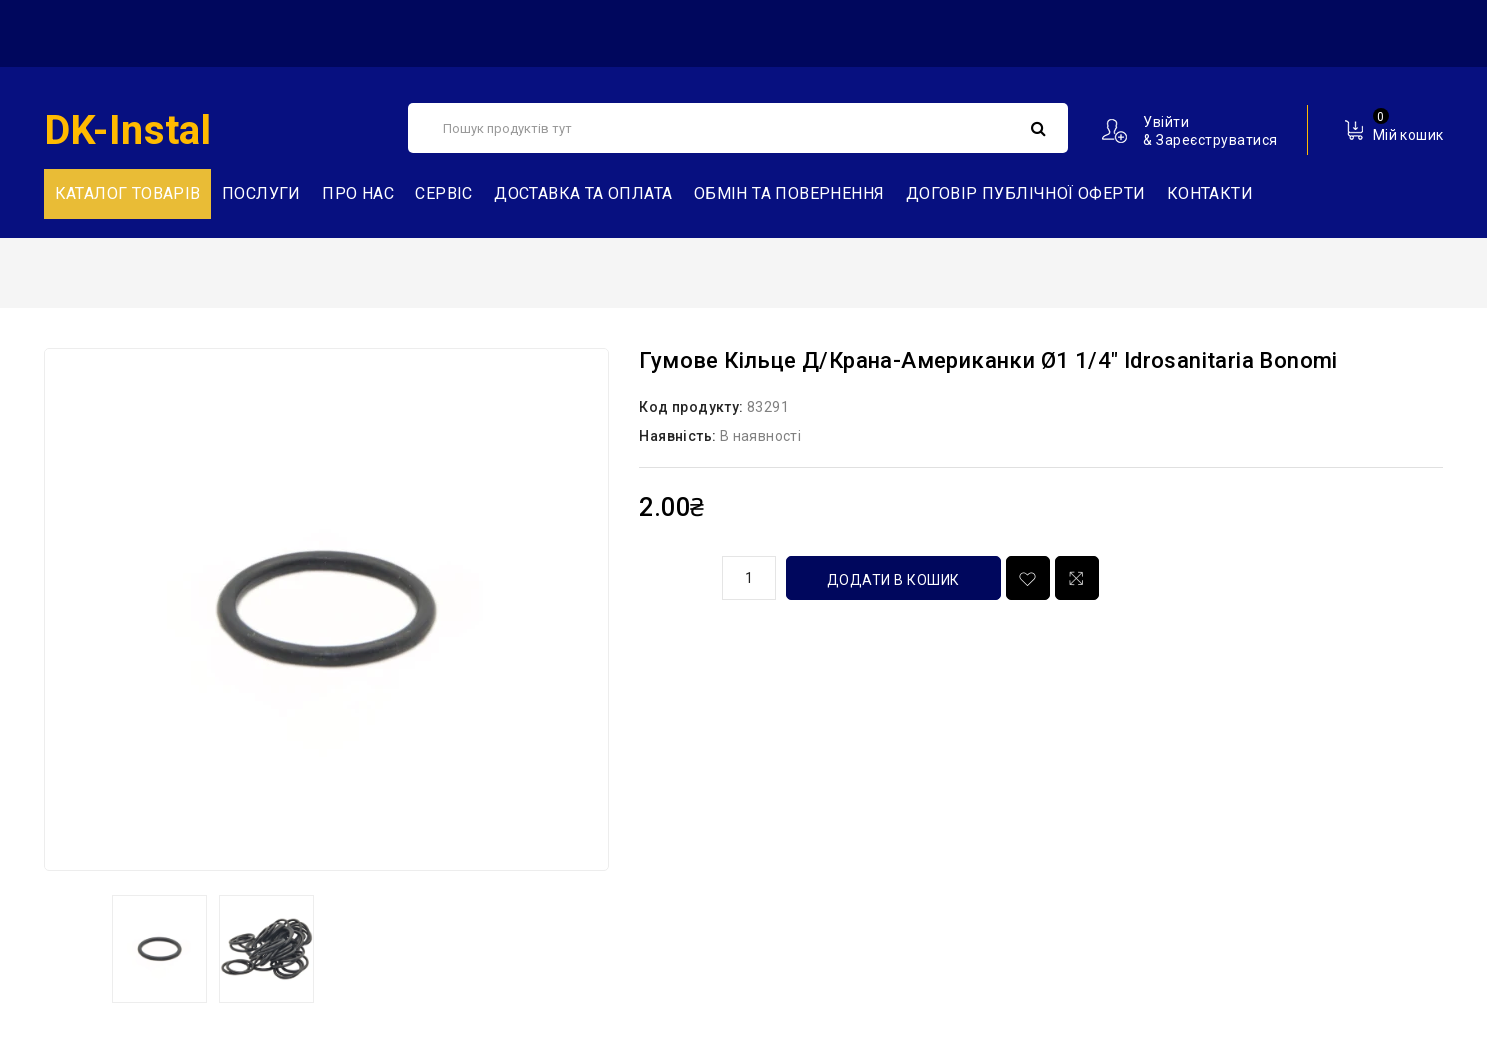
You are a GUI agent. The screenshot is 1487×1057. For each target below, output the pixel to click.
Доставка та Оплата (583, 193)
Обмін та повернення (789, 193)
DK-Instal (128, 130)
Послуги (261, 193)
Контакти (1210, 193)
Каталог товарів (128, 193)
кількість (673, 575)
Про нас (358, 193)
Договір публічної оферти (1026, 193)
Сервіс (443, 193)
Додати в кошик (893, 580)
